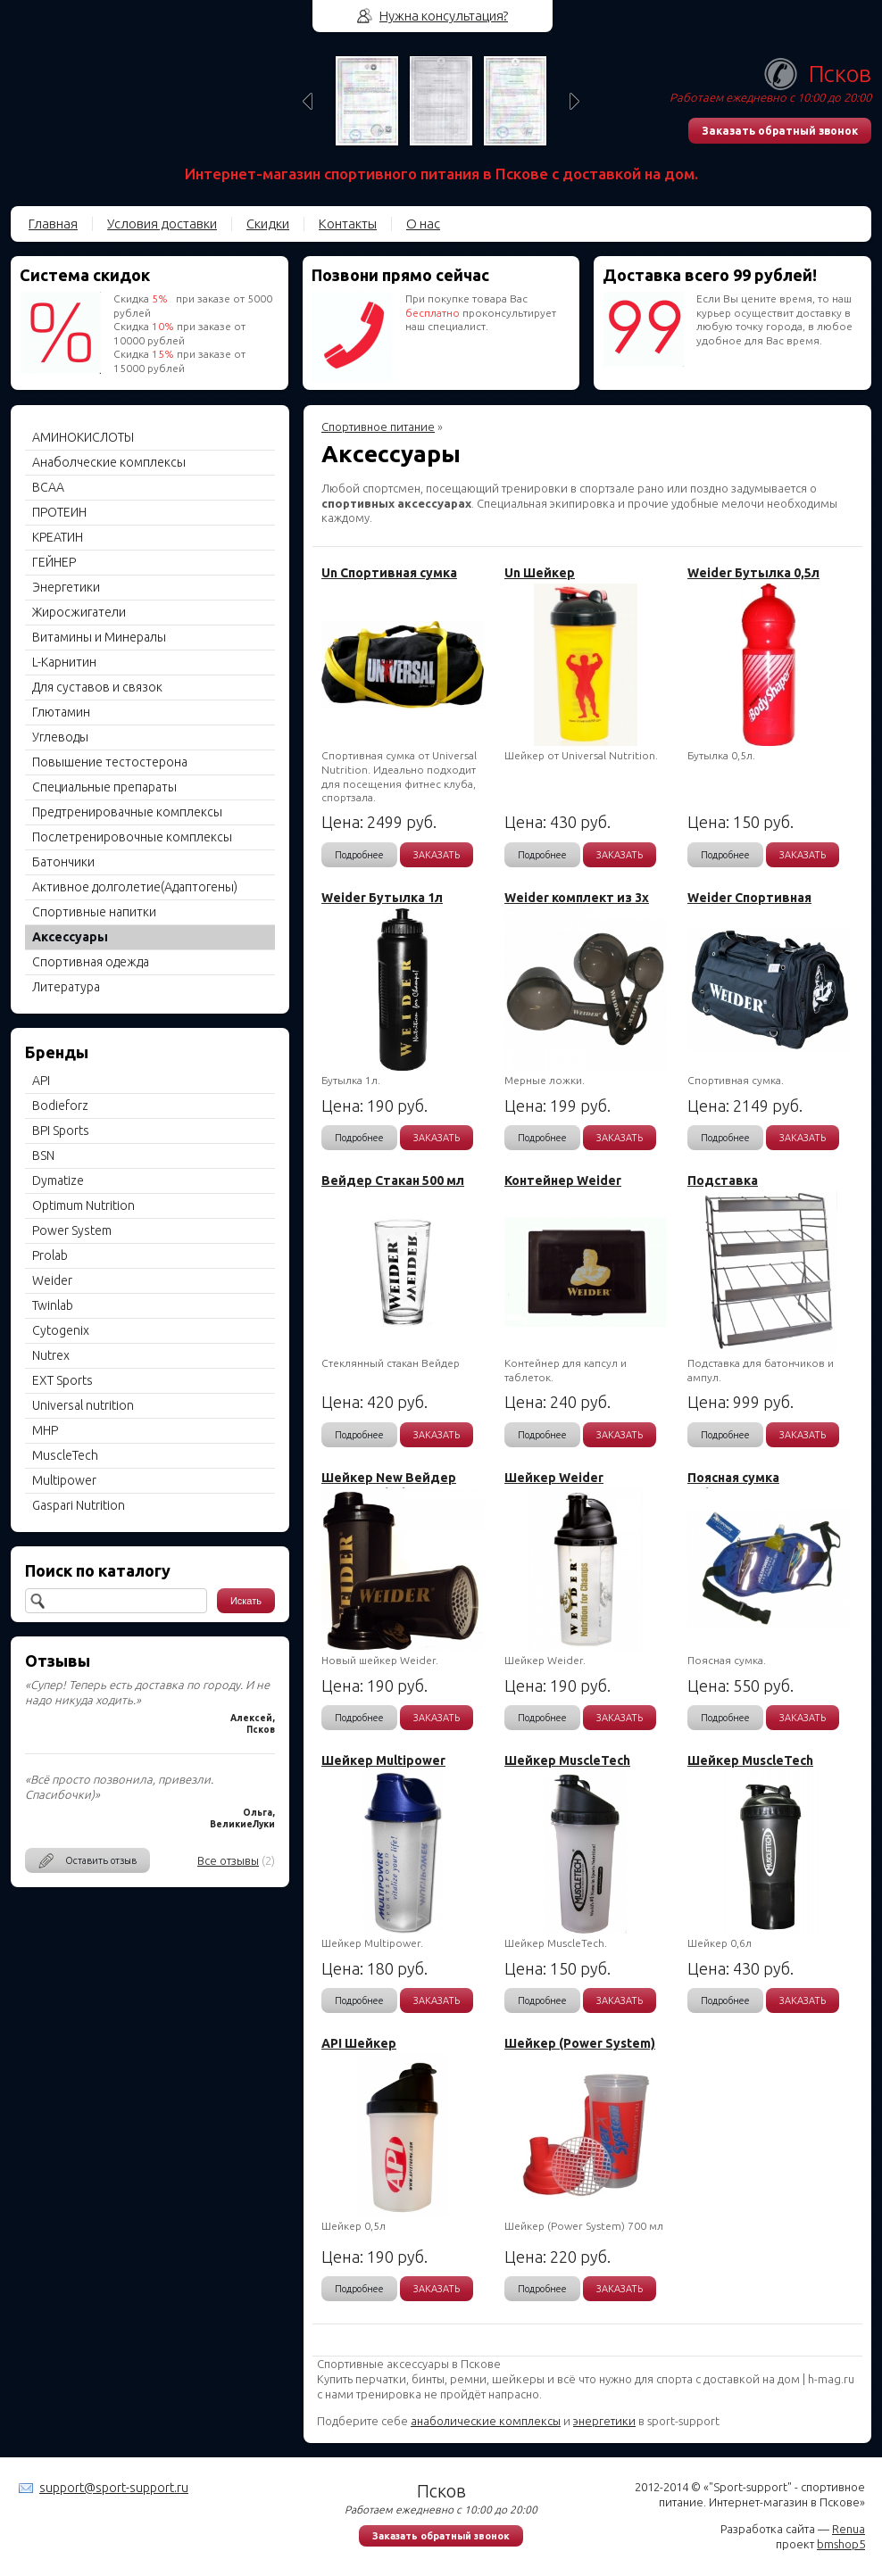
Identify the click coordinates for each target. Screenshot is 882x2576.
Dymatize (58, 1180)
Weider (52, 1280)
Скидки (267, 223)
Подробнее (359, 854)
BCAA (48, 487)
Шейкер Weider (553, 1477)
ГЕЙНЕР (54, 562)
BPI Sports (60, 1130)
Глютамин (61, 712)
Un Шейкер (539, 573)
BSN (43, 1155)
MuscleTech (65, 1455)
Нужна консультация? (443, 15)
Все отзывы (228, 1860)
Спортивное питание (378, 426)
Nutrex (51, 1355)
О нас (423, 223)
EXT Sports (62, 1380)
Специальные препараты (104, 787)
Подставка (722, 1180)
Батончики (63, 862)
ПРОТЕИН (59, 512)
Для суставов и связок (97, 687)
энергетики (604, 2420)
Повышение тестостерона (109, 762)
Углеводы (60, 737)
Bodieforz (60, 1105)
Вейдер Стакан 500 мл (392, 1180)
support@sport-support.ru (113, 2488)
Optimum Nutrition (83, 1205)
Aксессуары (70, 937)
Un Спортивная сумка (389, 573)
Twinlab (52, 1305)
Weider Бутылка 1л (382, 897)
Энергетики (66, 587)
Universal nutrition (83, 1405)
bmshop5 (841, 2544)
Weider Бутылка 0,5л (753, 573)
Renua (848, 2528)
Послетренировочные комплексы (132, 837)
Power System (72, 1230)
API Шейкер (358, 2043)
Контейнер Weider (562, 1180)
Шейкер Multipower (383, 1760)
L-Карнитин (64, 662)
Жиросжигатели (79, 612)
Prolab (50, 1255)
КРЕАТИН (57, 537)
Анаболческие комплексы (109, 462)
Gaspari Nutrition (78, 1505)
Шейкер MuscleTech (567, 1760)
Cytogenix (60, 1330)
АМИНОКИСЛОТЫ (83, 437)
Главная (53, 223)
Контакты (348, 223)
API (41, 1080)
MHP (45, 1430)
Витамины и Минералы (99, 637)
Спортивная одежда (90, 962)
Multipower (64, 1480)
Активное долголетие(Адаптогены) (134, 887)
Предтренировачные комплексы (127, 812)
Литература (66, 987)
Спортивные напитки (94, 912)
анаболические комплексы (486, 2420)
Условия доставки (162, 223)
